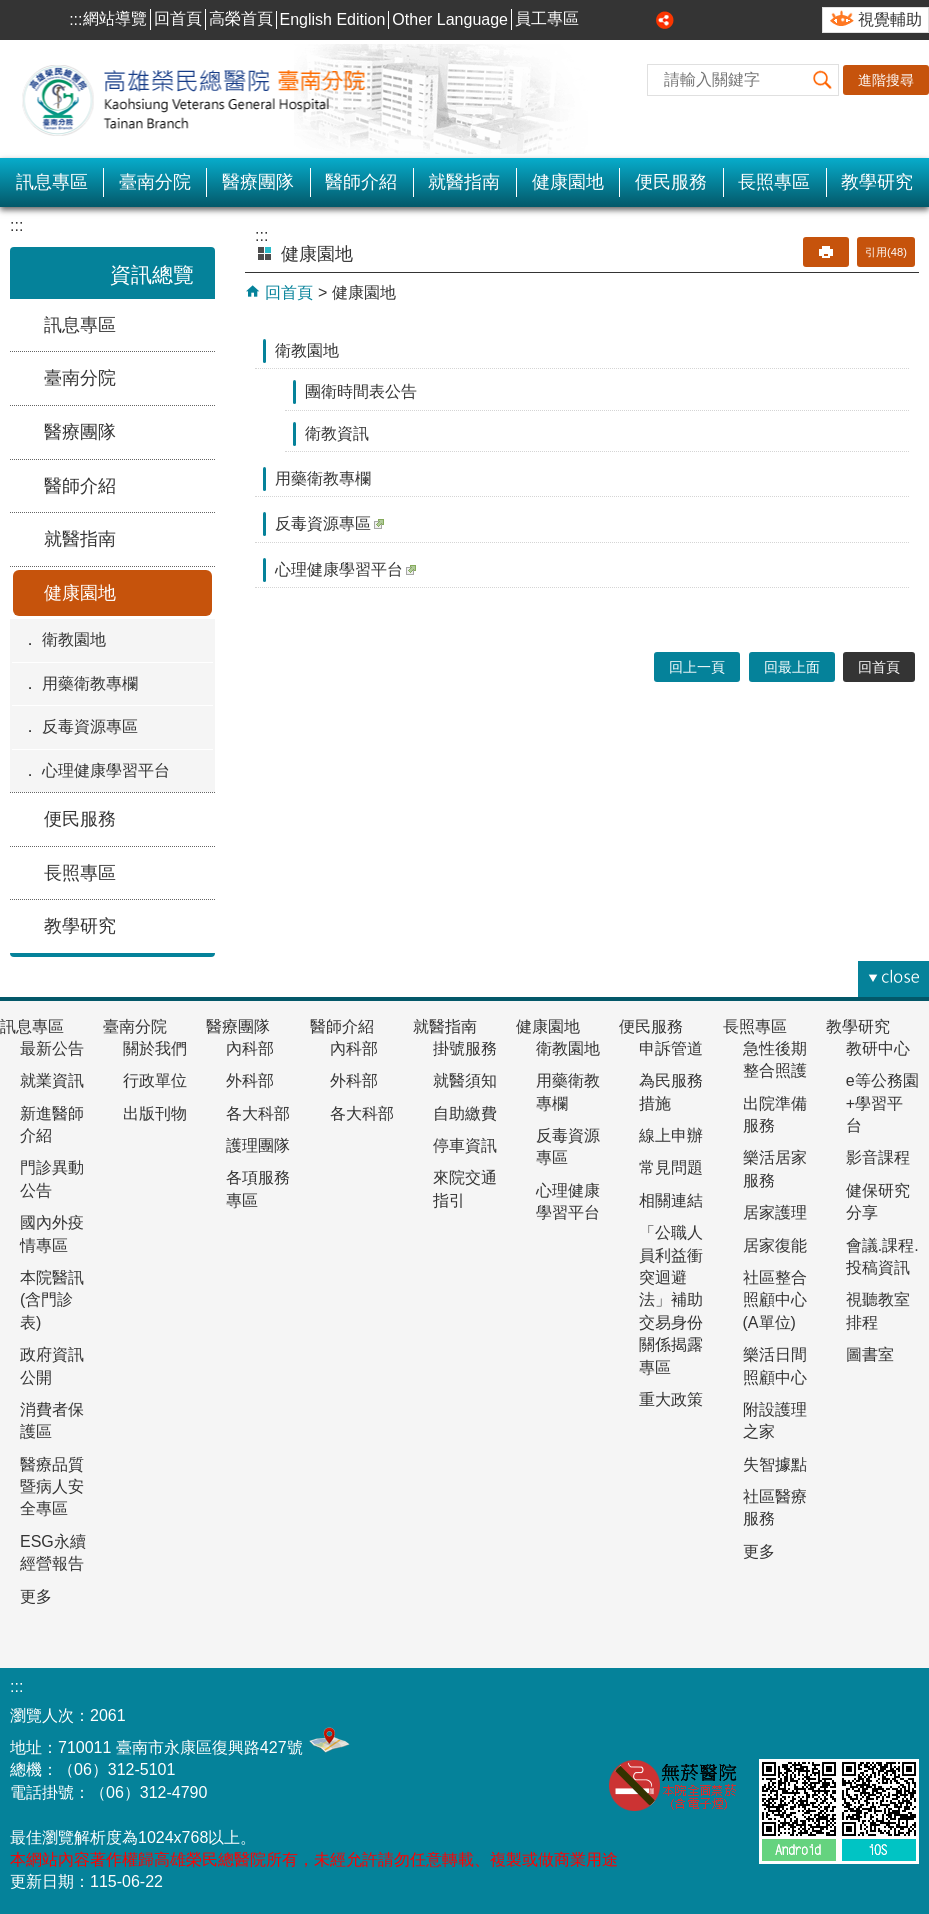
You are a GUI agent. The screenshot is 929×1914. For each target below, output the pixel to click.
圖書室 (870, 1354)
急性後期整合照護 (775, 1059)
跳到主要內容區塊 (10, 10)
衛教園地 (74, 639)
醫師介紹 (361, 182)
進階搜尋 (886, 80)
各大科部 (258, 1113)
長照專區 (774, 182)
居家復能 (775, 1245)
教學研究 (877, 182)
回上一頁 (697, 667)
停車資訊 (465, 1145)
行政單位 (155, 1080)
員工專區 (547, 18)
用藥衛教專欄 (90, 683)
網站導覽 (115, 18)
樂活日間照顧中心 (775, 1365)
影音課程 (878, 1157)
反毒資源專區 (90, 726)
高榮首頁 (241, 18)
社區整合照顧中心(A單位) (775, 1300)
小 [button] (598, 20)
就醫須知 (465, 1080)
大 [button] (643, 20)
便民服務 (671, 182)
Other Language (450, 19)
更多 (36, 1596)
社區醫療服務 (775, 1507)
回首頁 (178, 18)
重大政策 (671, 1399)
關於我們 (155, 1048)
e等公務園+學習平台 (882, 1103)
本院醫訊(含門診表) (52, 1300)
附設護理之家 (775, 1420)
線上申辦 (671, 1135)
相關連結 (671, 1200)
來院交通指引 (465, 1188)
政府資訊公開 (52, 1365)
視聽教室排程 (878, 1310)
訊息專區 (52, 182)
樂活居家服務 (775, 1168)
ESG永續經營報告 (53, 1552)
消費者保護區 (52, 1420)
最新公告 (52, 1048)
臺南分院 (155, 182)
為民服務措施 (671, 1091)
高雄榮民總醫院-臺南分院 (205, 99)
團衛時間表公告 (361, 391)
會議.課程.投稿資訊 (882, 1256)
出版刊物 (155, 1113)
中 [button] (621, 20)
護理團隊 (258, 1145)
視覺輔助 (890, 19)
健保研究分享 (878, 1201)
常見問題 (671, 1167)
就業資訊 (52, 1080)
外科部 (250, 1080)
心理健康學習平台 (106, 770)
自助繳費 (465, 1113)
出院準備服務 (775, 1114)
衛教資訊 (337, 433)
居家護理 (775, 1212)
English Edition (333, 19)
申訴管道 (671, 1048)
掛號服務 (465, 1048)
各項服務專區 (258, 1188)
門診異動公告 (52, 1178)
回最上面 (792, 667)
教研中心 (878, 1048)
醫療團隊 (258, 182)
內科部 (250, 1048)
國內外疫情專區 (52, 1233)
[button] (823, 80)
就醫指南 (464, 182)
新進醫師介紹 (52, 1124)
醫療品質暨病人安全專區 (52, 1487)
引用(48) (886, 252)
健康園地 (568, 182)
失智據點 (775, 1464)
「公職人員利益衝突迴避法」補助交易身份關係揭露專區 (671, 1299)
